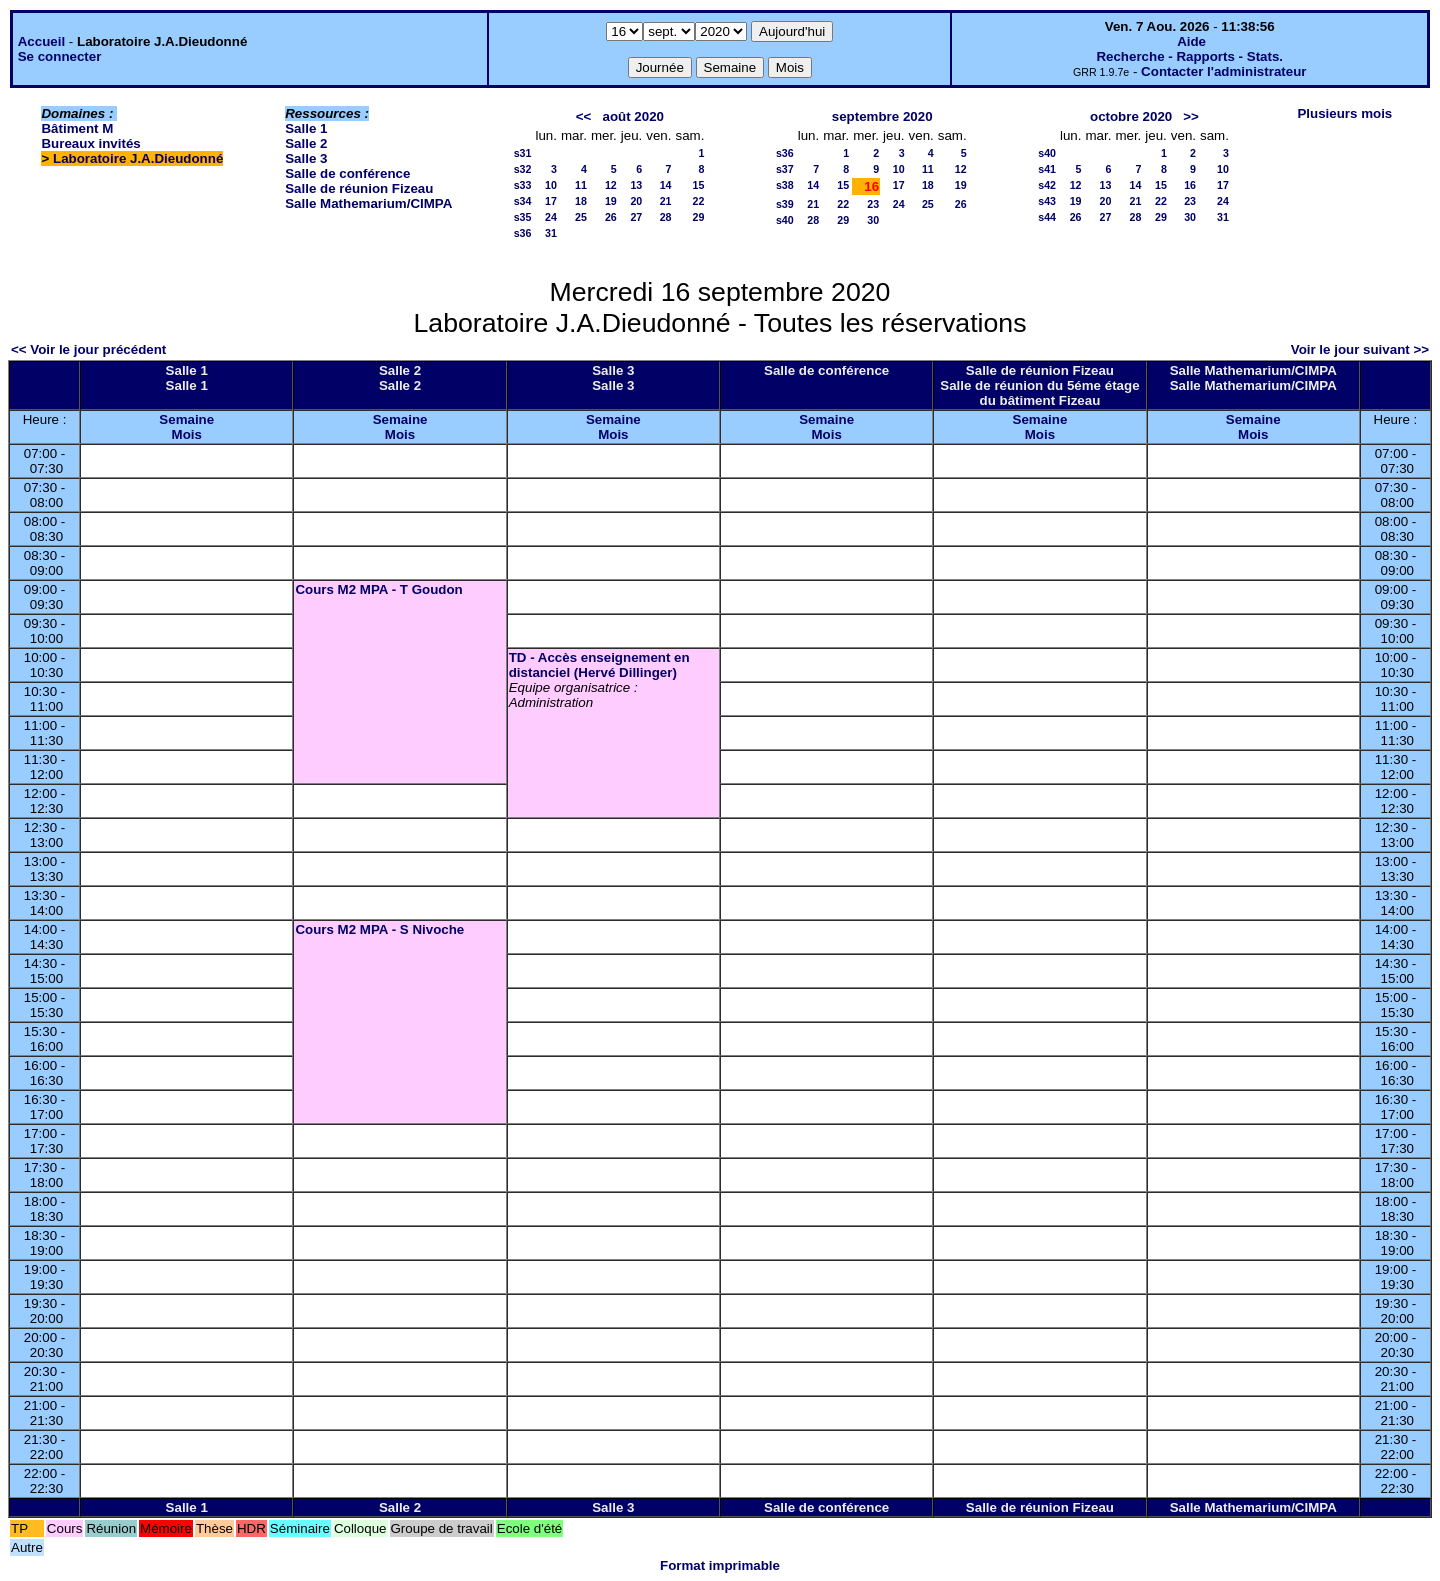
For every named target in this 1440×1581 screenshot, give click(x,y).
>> (1191, 116)
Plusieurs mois (1344, 113)
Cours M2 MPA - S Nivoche (379, 929)
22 (699, 201)
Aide (1191, 41)
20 (636, 201)
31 (551, 233)
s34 (523, 201)
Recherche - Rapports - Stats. (1189, 56)
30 (873, 220)
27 (636, 217)
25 (581, 217)
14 (666, 185)
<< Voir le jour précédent (88, 349)
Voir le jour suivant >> (1360, 349)
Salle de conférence (347, 173)
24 (551, 217)
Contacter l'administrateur (1223, 71)
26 (611, 217)
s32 (523, 169)
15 (699, 185)
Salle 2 (306, 143)
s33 (523, 185)
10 (551, 185)
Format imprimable (720, 1565)
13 (636, 185)
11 (581, 185)
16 (1190, 185)
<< (584, 116)
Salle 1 (306, 128)
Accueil (41, 41)
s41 (1047, 169)
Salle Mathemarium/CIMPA (368, 203)
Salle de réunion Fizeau (359, 188)
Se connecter (60, 56)
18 (581, 201)
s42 (1047, 185)
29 (699, 217)
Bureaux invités (90, 143)
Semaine (186, 419)
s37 (785, 169)
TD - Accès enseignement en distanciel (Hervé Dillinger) (599, 665)
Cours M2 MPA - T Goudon (378, 589)
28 (666, 217)
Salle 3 (306, 158)
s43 (1047, 201)
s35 (523, 217)
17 (551, 201)
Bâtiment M (77, 128)
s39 (785, 204)
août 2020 (634, 116)
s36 (523, 233)
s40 (785, 220)
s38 (785, 185)
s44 (1047, 217)
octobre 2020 (1131, 116)
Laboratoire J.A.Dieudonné (138, 158)
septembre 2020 (882, 116)
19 (611, 201)
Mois (187, 434)
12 (611, 185)
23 (873, 204)
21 (666, 201)
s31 (523, 153)
